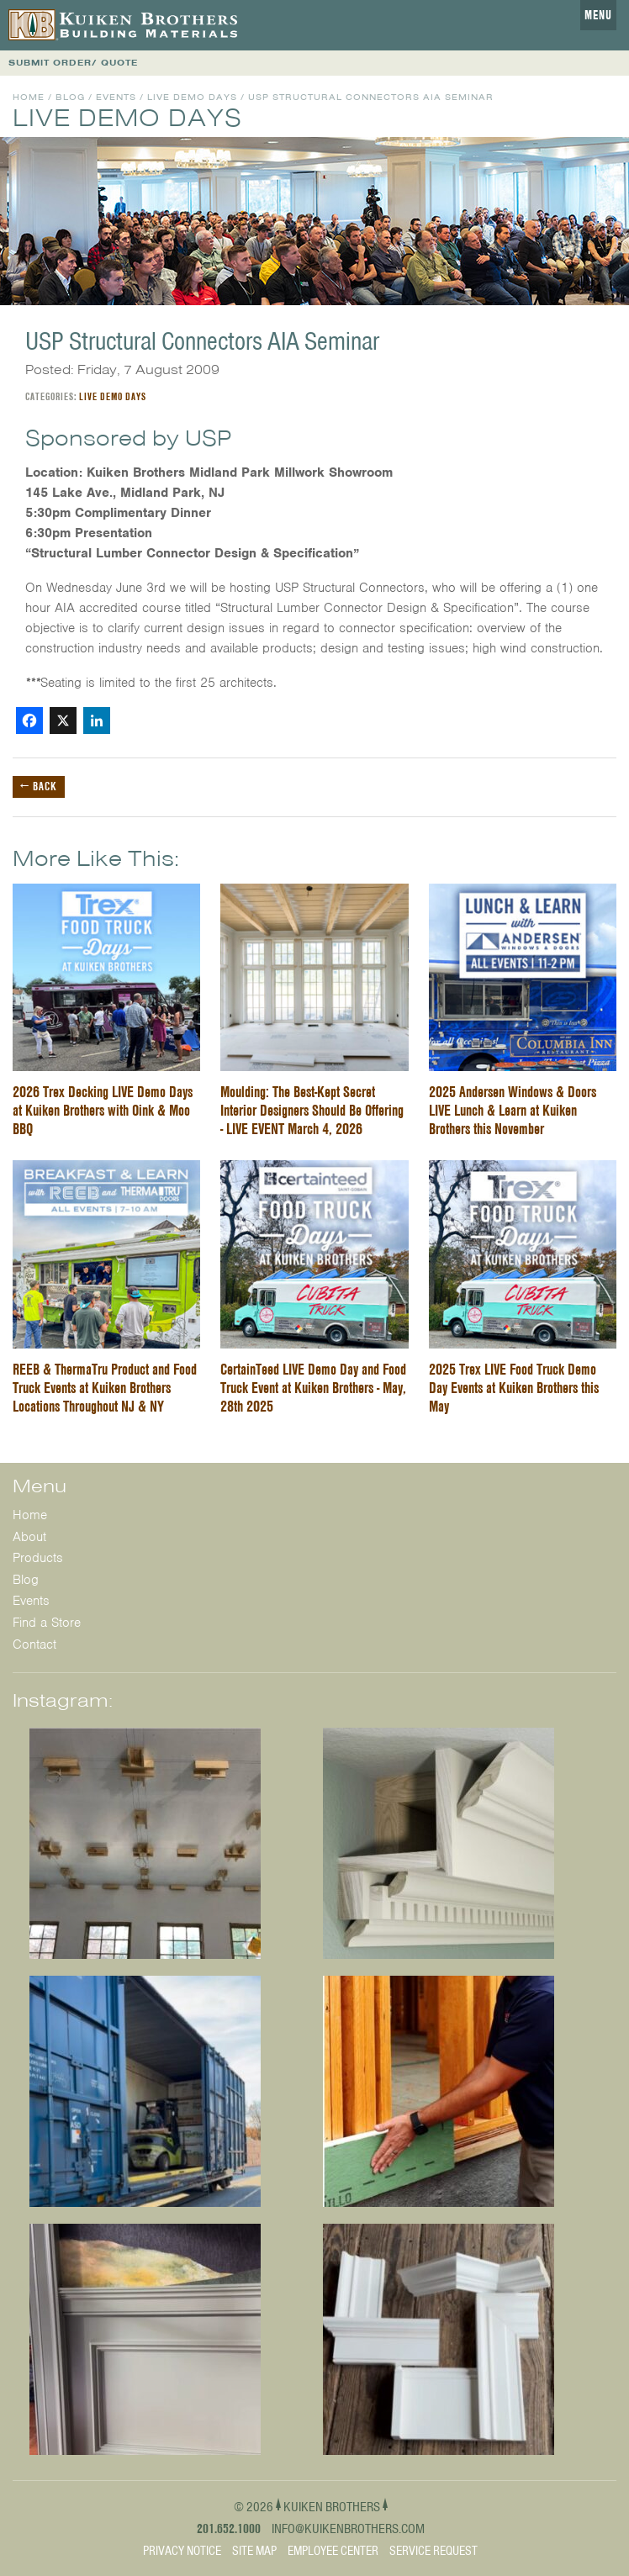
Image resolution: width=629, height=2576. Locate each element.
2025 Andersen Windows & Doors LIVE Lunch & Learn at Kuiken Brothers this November (512, 1110)
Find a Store (47, 1622)
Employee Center (333, 2550)
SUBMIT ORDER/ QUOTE (73, 62)
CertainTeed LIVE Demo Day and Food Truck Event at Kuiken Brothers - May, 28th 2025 (313, 1388)
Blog (70, 97)
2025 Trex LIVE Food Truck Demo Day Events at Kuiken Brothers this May (514, 1388)
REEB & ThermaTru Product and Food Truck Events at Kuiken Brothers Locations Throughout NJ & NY (105, 1388)
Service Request (433, 2550)
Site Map (254, 2550)
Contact (34, 1644)
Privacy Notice (182, 2550)
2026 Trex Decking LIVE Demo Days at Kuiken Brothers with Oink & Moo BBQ (103, 1110)
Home (29, 97)
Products (38, 1557)
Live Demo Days (192, 97)
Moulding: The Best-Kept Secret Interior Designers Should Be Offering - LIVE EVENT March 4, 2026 (312, 1110)
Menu (598, 15)
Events (116, 97)
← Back (38, 786)
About (29, 1536)
